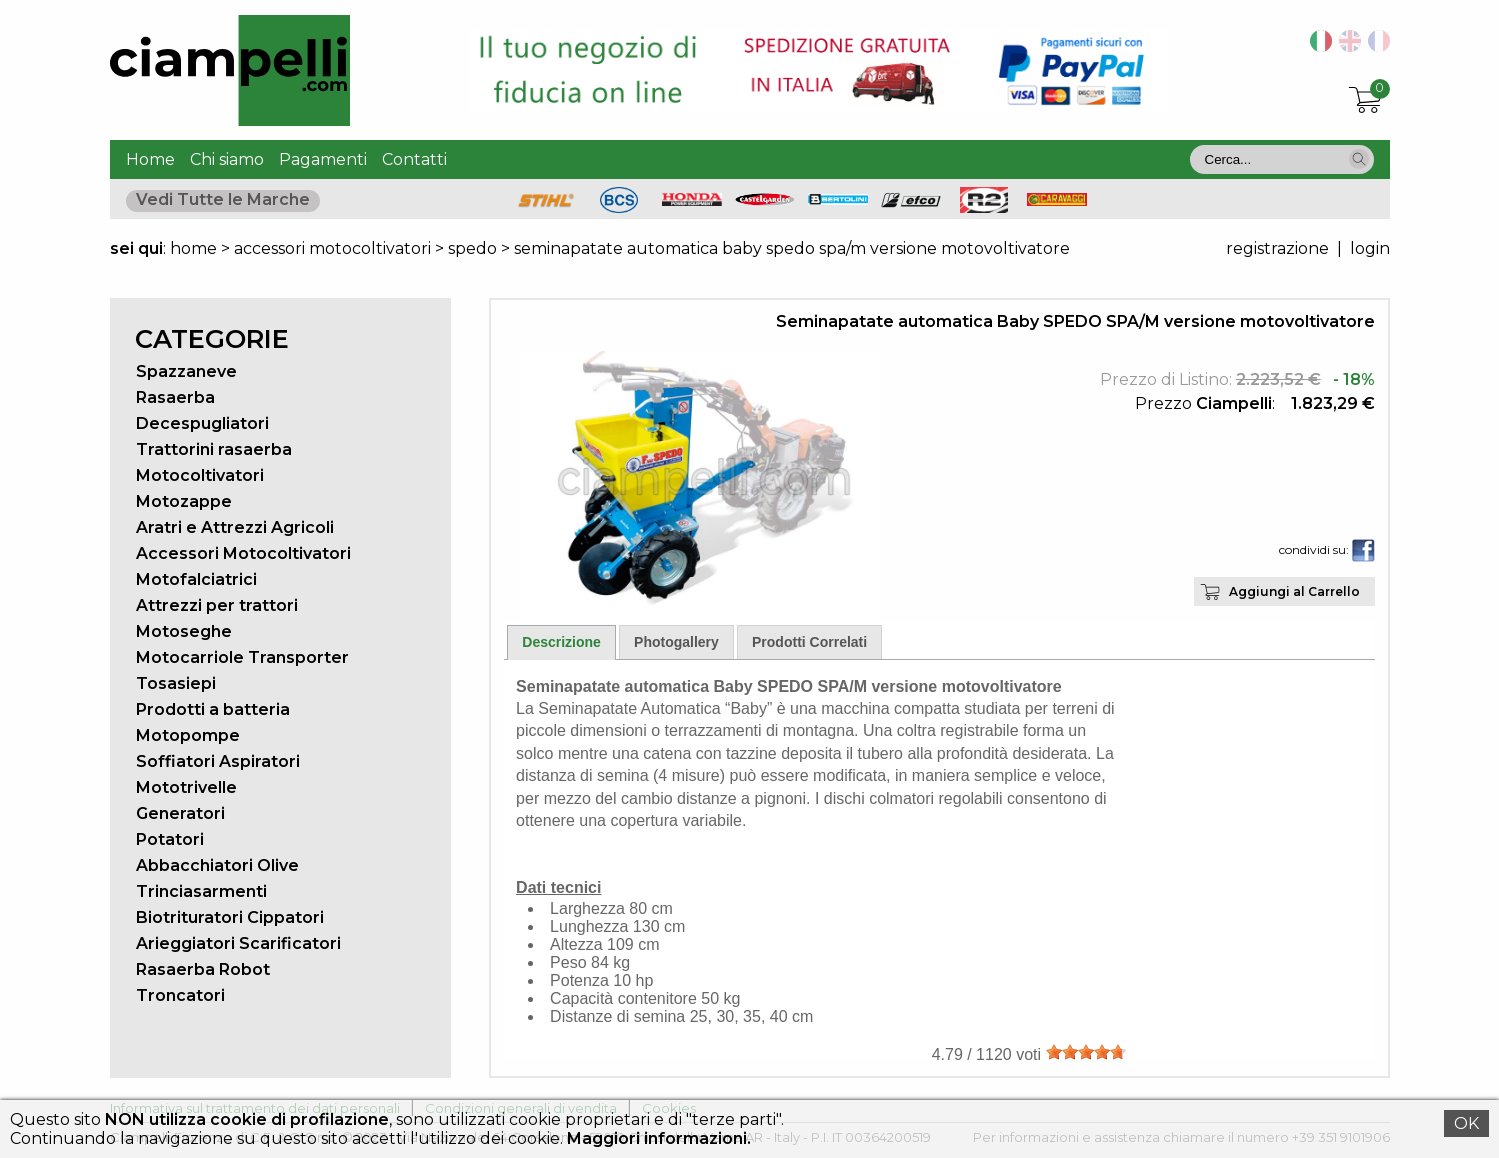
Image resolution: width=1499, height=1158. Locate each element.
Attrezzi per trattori (217, 605)
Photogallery (676, 642)
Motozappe (184, 501)
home (193, 248)
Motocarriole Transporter (242, 657)
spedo (474, 248)
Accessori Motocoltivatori (243, 553)
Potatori (170, 839)
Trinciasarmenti (201, 891)
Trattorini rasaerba (214, 449)
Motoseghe (184, 631)
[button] (1359, 159)
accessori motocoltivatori (332, 248)
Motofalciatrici (196, 579)
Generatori (180, 813)
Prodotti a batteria (213, 709)
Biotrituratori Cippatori (230, 917)
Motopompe (188, 735)
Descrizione (561, 642)
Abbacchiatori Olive (217, 865)
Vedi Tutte (223, 199)
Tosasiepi (176, 683)
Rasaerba (175, 397)
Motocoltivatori (200, 475)
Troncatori (180, 995)
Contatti (414, 159)
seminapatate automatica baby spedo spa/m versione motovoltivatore (792, 248)
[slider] (1086, 1052)
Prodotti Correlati (809, 642)
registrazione (1277, 248)
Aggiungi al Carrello (1294, 591)
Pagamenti (323, 159)
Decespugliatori (202, 423)
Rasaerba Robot (203, 969)
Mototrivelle (186, 787)
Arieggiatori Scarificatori (238, 943)
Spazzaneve (186, 371)
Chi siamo (227, 159)
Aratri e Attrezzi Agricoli (235, 527)
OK (1466, 1123)
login (1370, 248)
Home (150, 159)
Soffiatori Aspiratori (218, 761)
